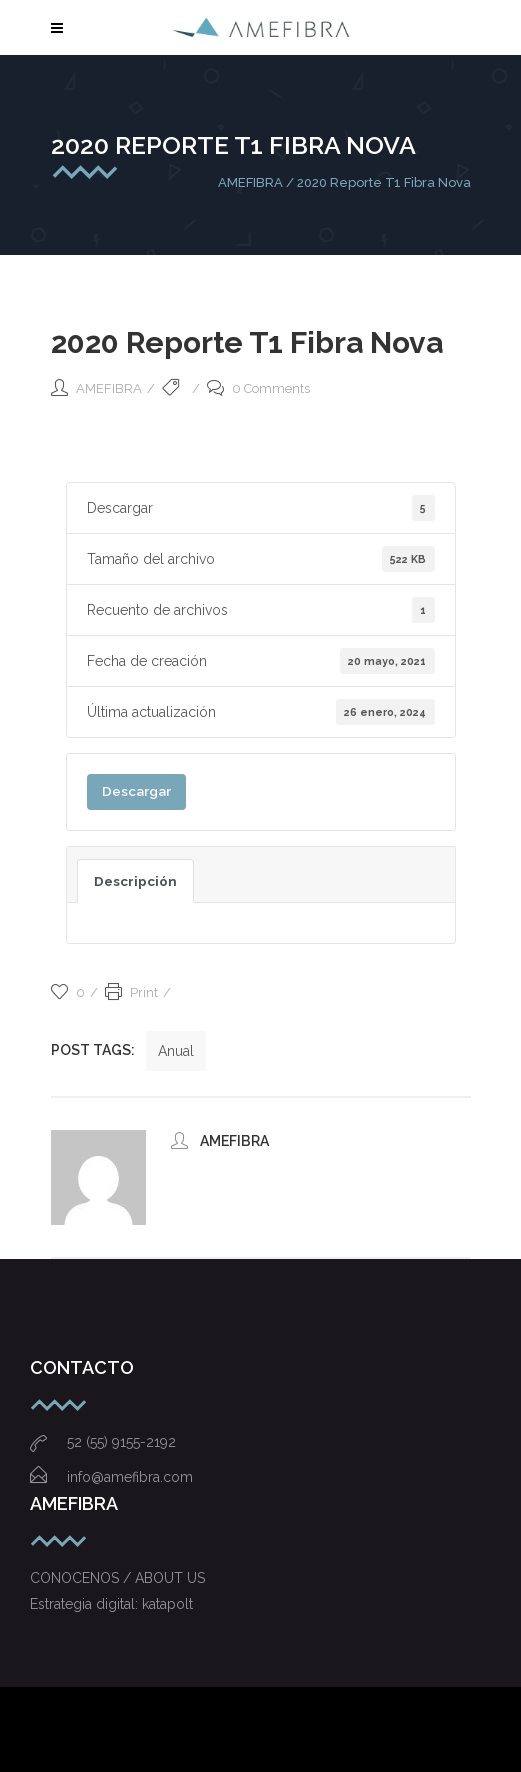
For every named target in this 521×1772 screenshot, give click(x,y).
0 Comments (258, 388)
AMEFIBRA (250, 182)
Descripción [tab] (135, 881)
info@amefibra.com (111, 1477)
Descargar (136, 791)
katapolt (167, 1604)
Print (131, 992)
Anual (176, 1051)
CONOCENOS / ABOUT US (117, 1578)
